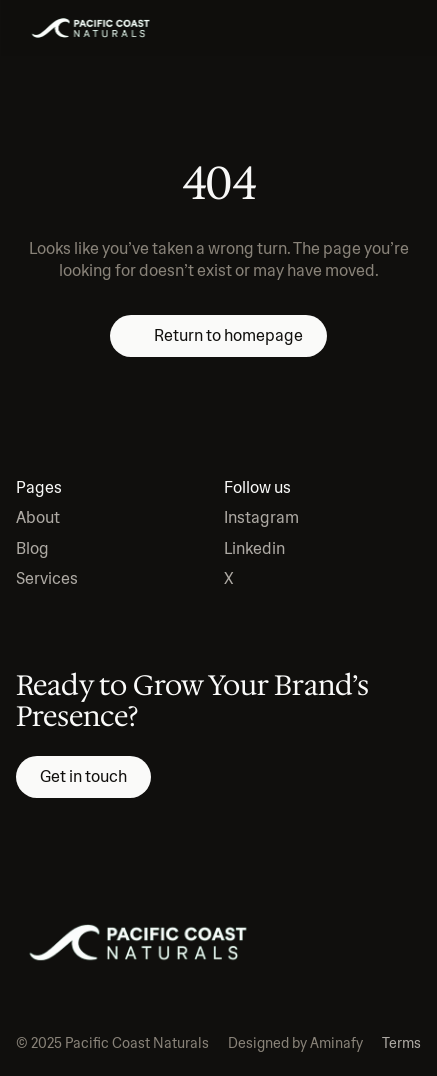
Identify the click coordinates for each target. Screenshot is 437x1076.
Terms (401, 1043)
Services (47, 578)
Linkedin (254, 548)
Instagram (261, 517)
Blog (32, 548)
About (38, 517)
